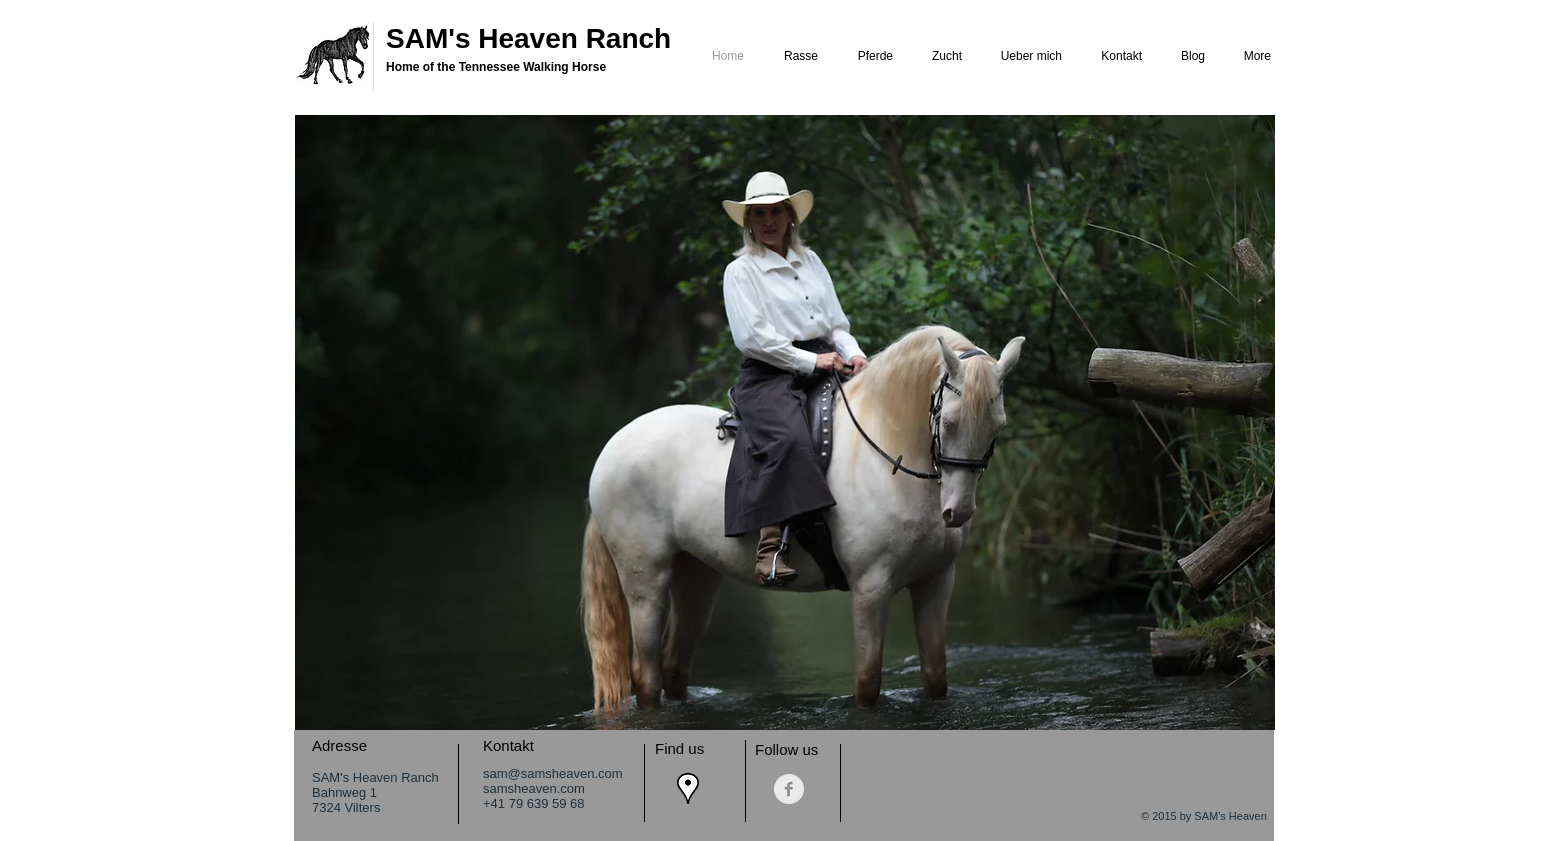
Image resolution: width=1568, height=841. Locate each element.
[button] (785, 422)
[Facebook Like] (1224, 747)
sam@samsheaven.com (553, 773)
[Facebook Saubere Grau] (789, 789)
